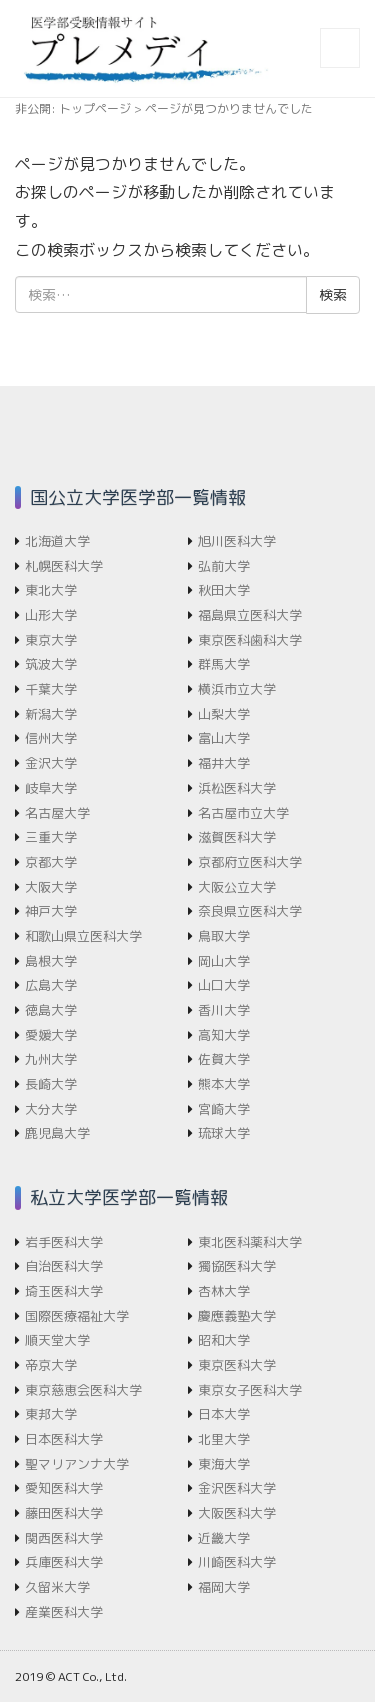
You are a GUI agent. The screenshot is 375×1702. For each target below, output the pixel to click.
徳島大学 (51, 1010)
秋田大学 (224, 590)
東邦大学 (51, 1414)
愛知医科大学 (64, 1488)
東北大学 (51, 590)
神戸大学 (51, 911)
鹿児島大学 (57, 1133)
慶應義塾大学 (237, 1316)
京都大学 (51, 862)
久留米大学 (57, 1587)
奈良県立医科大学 (250, 911)
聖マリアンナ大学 (77, 1464)
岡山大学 (224, 961)
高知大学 (224, 1035)
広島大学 (51, 985)
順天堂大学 (57, 1340)
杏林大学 (224, 1291)
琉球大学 (224, 1133)
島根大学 (51, 961)
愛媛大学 (51, 1035)
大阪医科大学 (237, 1513)
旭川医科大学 (237, 541)
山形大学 (51, 615)
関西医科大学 (64, 1538)
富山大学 (224, 738)
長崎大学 (51, 1084)
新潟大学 (51, 714)
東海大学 (224, 1464)
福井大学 (224, 763)
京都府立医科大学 (250, 862)
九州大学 (51, 1059)
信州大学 (51, 738)
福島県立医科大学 (250, 615)
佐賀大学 (224, 1059)
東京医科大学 (237, 1365)
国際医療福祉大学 (77, 1316)
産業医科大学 (64, 1612)
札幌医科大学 (64, 566)
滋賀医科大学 (237, 837)
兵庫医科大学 (64, 1562)
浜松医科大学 (237, 788)
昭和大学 (224, 1340)
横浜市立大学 (237, 689)
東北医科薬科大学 (250, 1242)
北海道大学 (57, 541)
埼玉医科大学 (64, 1291)
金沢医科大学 (237, 1488)
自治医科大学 (64, 1266)
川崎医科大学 (237, 1562)
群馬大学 (224, 664)
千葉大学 (51, 689)
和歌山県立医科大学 (83, 936)
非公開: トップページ (73, 108)
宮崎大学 (224, 1109)
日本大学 (224, 1414)
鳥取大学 (224, 936)
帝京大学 (51, 1365)
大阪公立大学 (237, 887)
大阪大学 (51, 887)
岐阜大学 (51, 788)
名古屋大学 (57, 813)
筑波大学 (51, 664)
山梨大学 (224, 714)
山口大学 (224, 985)
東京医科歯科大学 (250, 640)
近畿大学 (224, 1538)
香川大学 (224, 1010)
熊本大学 (224, 1084)
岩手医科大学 (64, 1242)
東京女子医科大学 (250, 1390)
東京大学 (51, 640)
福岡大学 (224, 1587)
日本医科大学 (64, 1439)
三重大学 (51, 837)
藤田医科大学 (64, 1513)
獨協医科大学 (237, 1266)
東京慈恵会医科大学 (83, 1390)
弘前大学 (224, 566)
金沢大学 (51, 763)
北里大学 (224, 1439)
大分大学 (51, 1109)
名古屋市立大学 (243, 813)
